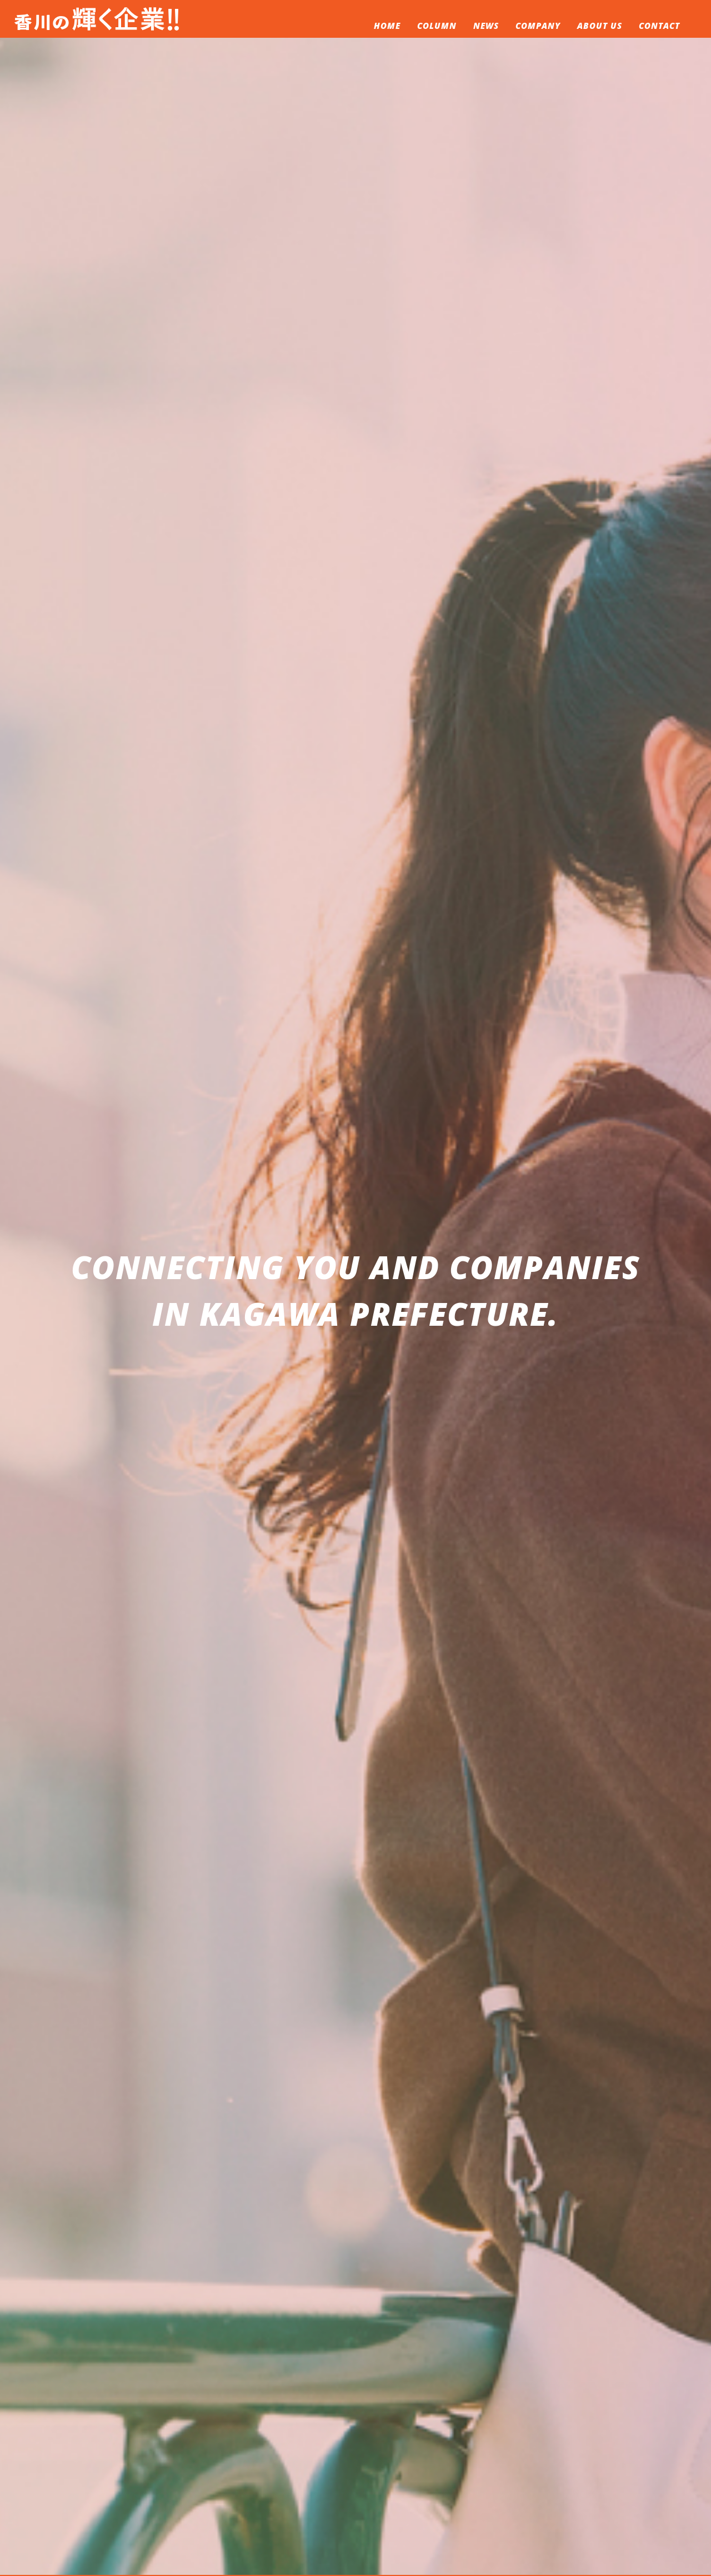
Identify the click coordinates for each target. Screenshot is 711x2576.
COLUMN (437, 25)
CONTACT (659, 25)
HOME (387, 25)
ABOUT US (599, 25)
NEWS (486, 25)
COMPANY (537, 25)
